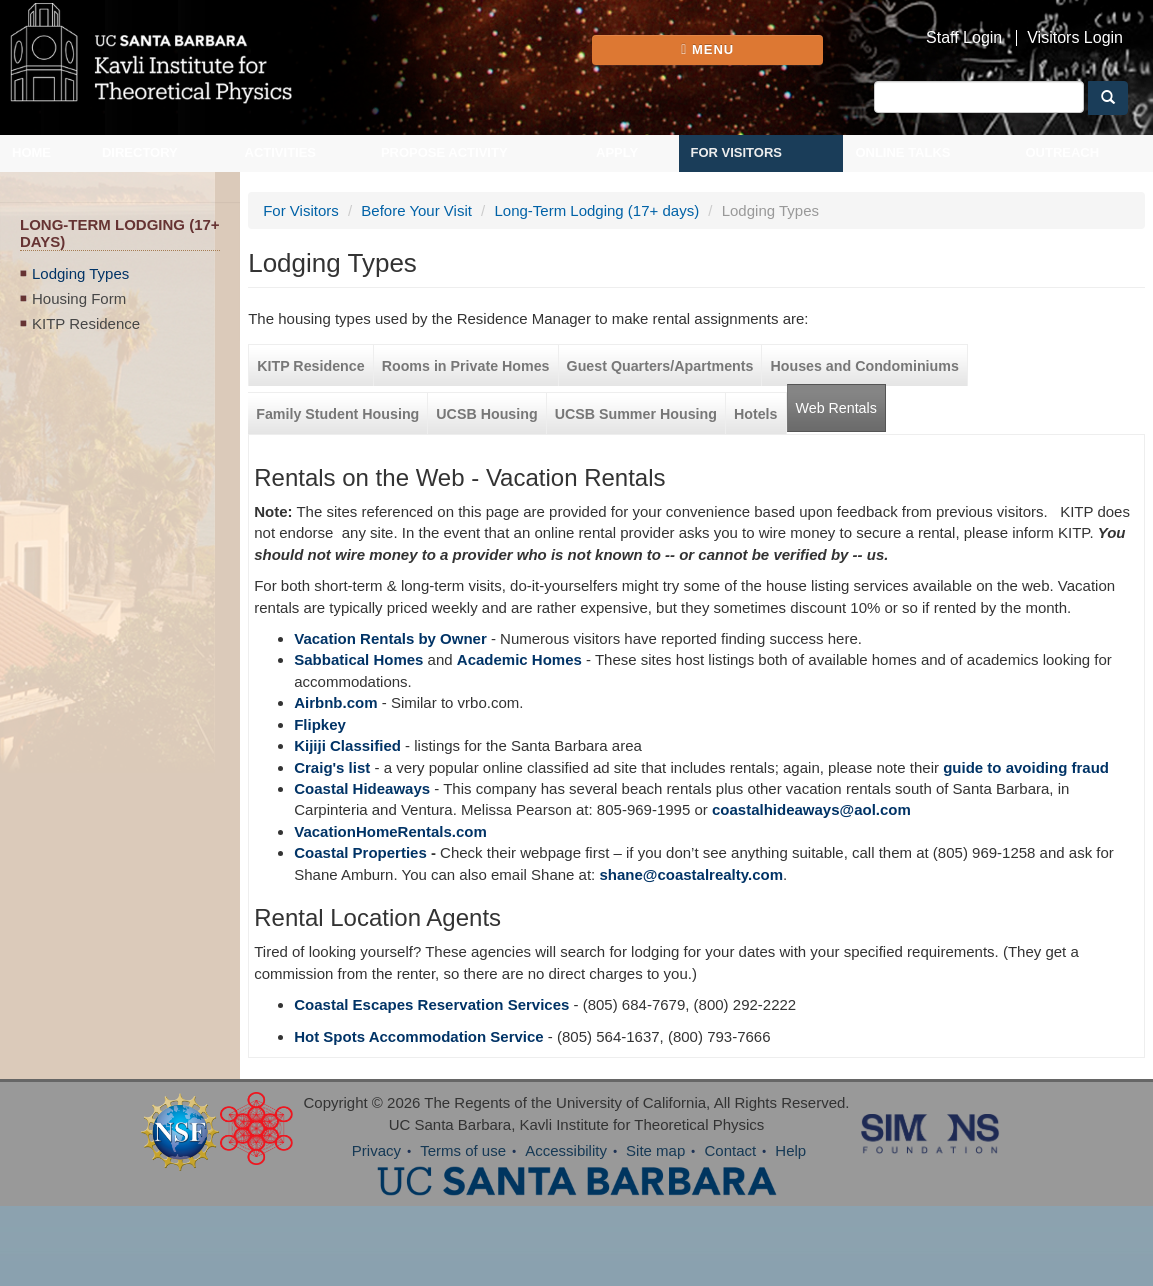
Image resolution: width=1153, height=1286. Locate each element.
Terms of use (463, 1150)
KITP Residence (86, 323)
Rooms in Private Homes (466, 366)
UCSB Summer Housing (636, 414)
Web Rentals (836, 408)
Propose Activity (444, 152)
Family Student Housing (337, 414)
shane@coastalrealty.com (691, 874)
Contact (730, 1150)
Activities (281, 152)
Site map (655, 1150)
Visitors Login (1075, 38)
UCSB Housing (486, 414)
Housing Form (79, 298)
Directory (140, 152)
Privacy (376, 1150)
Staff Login (964, 38)
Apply (617, 152)
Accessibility (566, 1150)
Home (31, 152)
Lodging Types (80, 273)
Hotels (756, 414)
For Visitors (737, 152)
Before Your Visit (416, 210)
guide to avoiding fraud (1026, 767)
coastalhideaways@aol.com (811, 809)
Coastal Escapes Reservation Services (431, 1004)
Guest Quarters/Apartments (660, 366)
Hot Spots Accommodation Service (419, 1036)
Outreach (1062, 152)
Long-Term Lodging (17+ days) (596, 210)
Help (790, 1150)
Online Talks (902, 152)
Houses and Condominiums (864, 366)
